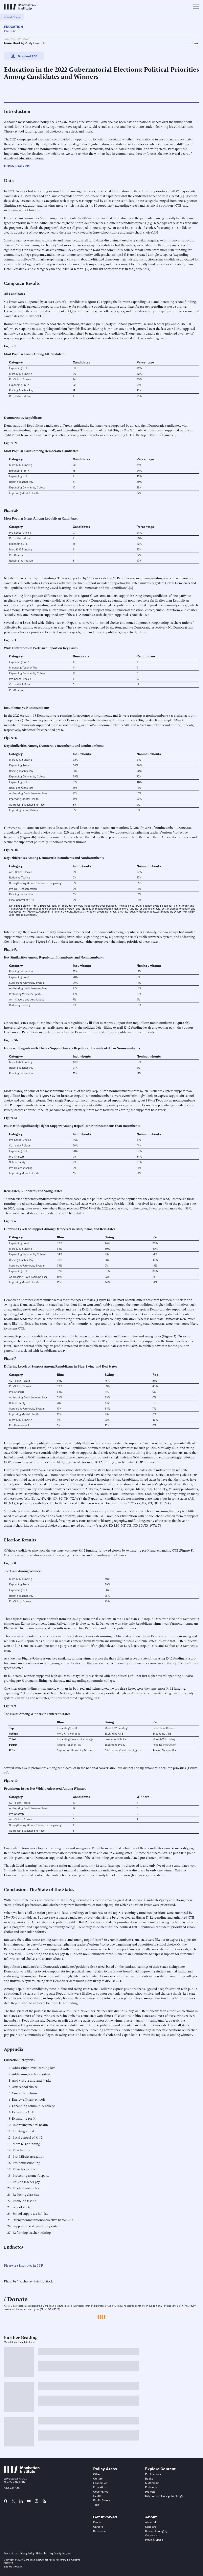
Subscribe (99, 2531)
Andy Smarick (35, 43)
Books (149, 2478)
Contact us (152, 2535)
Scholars (150, 2526)
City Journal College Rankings (164, 2496)
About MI (151, 2522)
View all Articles (12, 16)
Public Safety (101, 2500)
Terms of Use (11, 2553)
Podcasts (151, 2487)
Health (97, 2496)
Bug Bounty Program (60, 2553)
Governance (100, 2491)
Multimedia (152, 2483)
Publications (153, 2474)
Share (195, 43)
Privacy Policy (27, 2553)
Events (97, 2522)
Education (13, 27)
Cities (97, 2474)
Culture (97, 2478)
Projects (150, 2491)
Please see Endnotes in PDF (23, 2265)
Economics (100, 2483)
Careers (98, 2526)
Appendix (142, 268)
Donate (17, 2299)
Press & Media (154, 2540)
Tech (96, 2504)
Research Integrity (156, 2531)
